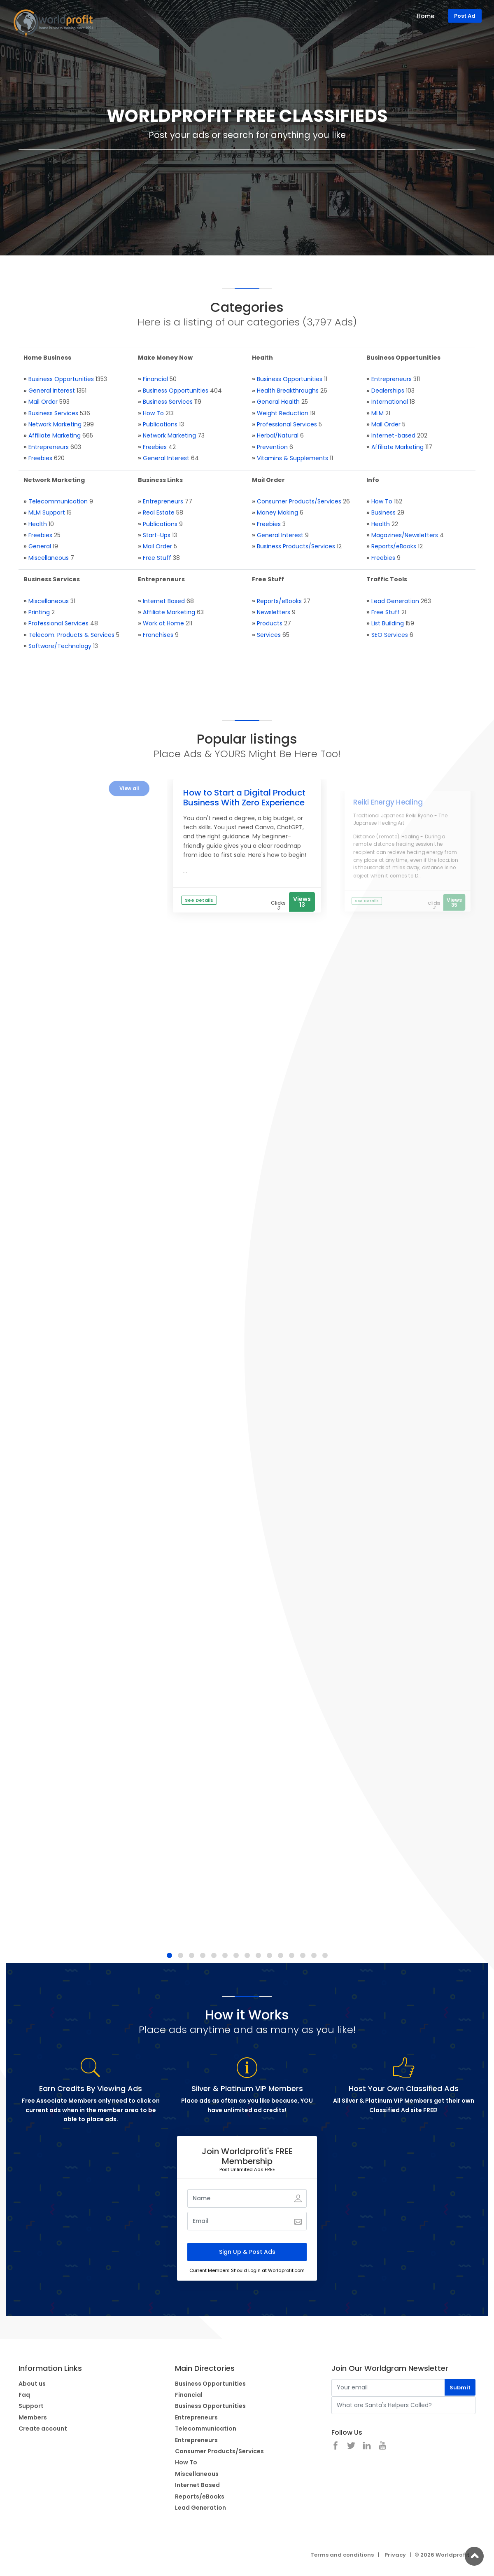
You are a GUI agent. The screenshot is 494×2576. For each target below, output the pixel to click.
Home (425, 16)
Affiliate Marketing (54, 435)
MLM (377, 413)
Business (383, 512)
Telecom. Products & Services (71, 635)
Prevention (272, 447)
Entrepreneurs (48, 447)
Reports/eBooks (393, 546)
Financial (155, 379)
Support (31, 2406)
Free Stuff (157, 558)
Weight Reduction (282, 413)
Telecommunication (58, 501)
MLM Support (46, 512)
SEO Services (389, 635)
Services (269, 635)
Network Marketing (55, 424)
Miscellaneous (48, 558)
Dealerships (387, 390)
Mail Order (43, 402)
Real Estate (159, 512)
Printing (39, 612)
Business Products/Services (296, 546)
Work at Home (163, 623)
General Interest (51, 390)
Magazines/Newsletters (404, 535)
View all (129, 788)
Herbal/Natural (277, 435)
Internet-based (393, 435)
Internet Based (164, 601)
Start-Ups (156, 535)
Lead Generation (395, 601)
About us (32, 2383)
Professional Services (287, 424)
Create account (43, 2428)
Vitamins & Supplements (292, 458)
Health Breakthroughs (288, 390)
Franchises (158, 635)
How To (153, 413)
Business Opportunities (61, 379)
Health (37, 524)
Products (269, 623)
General (39, 546)
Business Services (53, 413)
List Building (387, 623)
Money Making (277, 512)
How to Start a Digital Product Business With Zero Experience (244, 797)
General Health (278, 402)
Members (33, 2417)
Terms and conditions (342, 2555)
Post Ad (464, 16)
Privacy (395, 2555)
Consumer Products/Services (299, 501)
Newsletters (273, 612)
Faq (24, 2395)
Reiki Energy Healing (387, 802)
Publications (160, 424)
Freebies (40, 458)
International (389, 402)
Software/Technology (59, 646)
